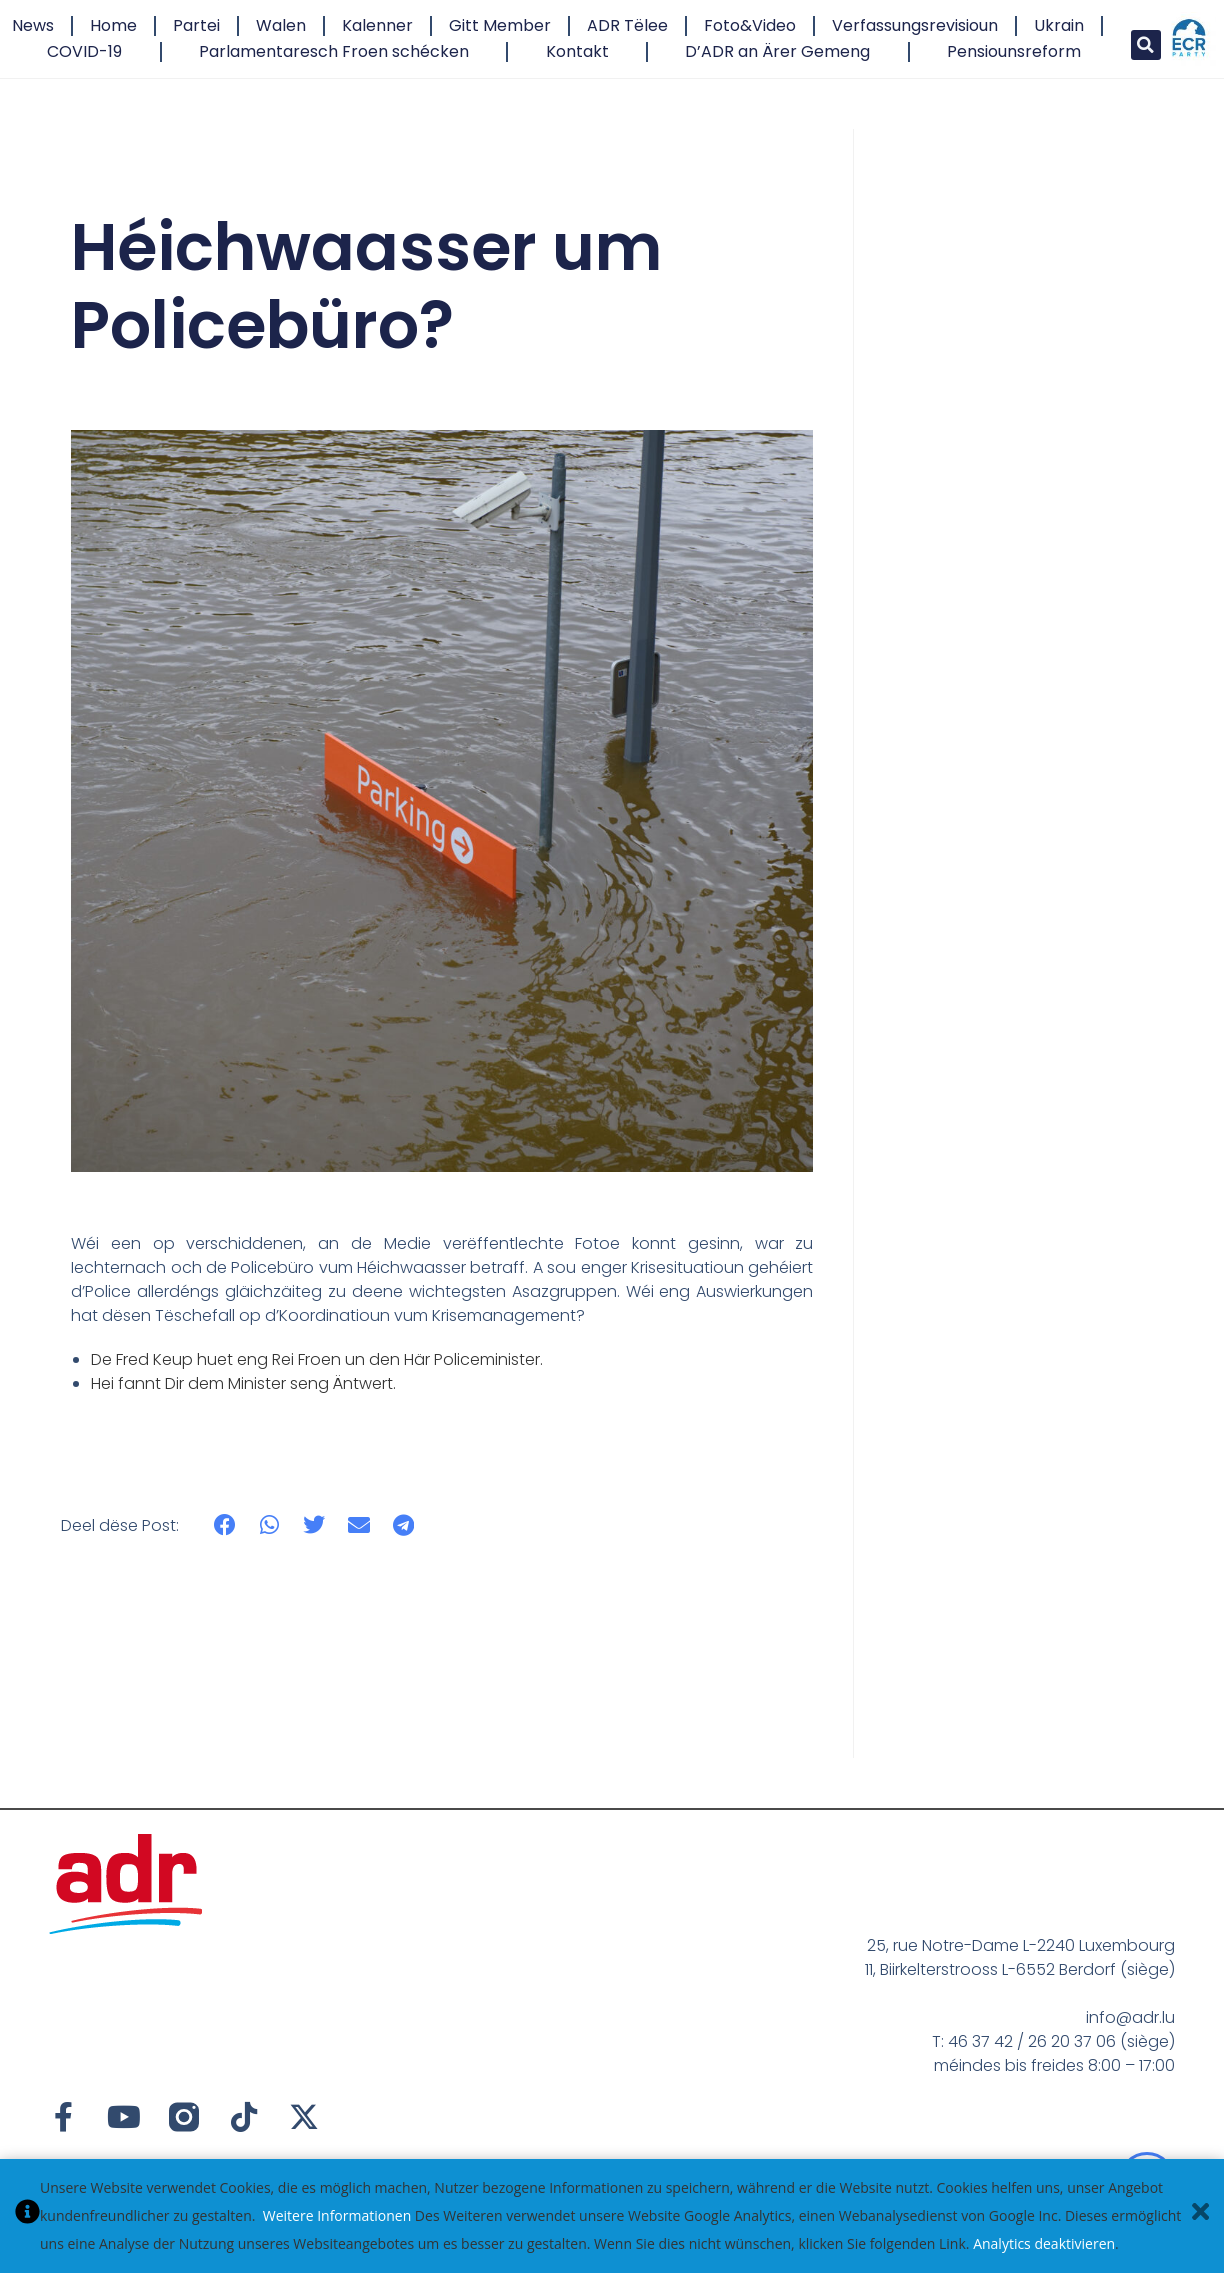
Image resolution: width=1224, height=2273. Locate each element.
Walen (281, 25)
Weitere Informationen (337, 2215)
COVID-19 (84, 51)
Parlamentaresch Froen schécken (334, 51)
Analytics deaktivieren (1044, 2243)
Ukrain (1059, 25)
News (33, 25)
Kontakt (577, 51)
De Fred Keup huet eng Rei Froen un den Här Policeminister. (317, 1359)
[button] (1146, 45)
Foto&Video (750, 25)
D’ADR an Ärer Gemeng (777, 51)
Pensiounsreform (1014, 51)
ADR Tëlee (627, 25)
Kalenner (377, 25)
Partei (196, 25)
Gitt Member (500, 25)
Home (113, 25)
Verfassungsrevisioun (915, 25)
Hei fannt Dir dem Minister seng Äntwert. (243, 1383)
